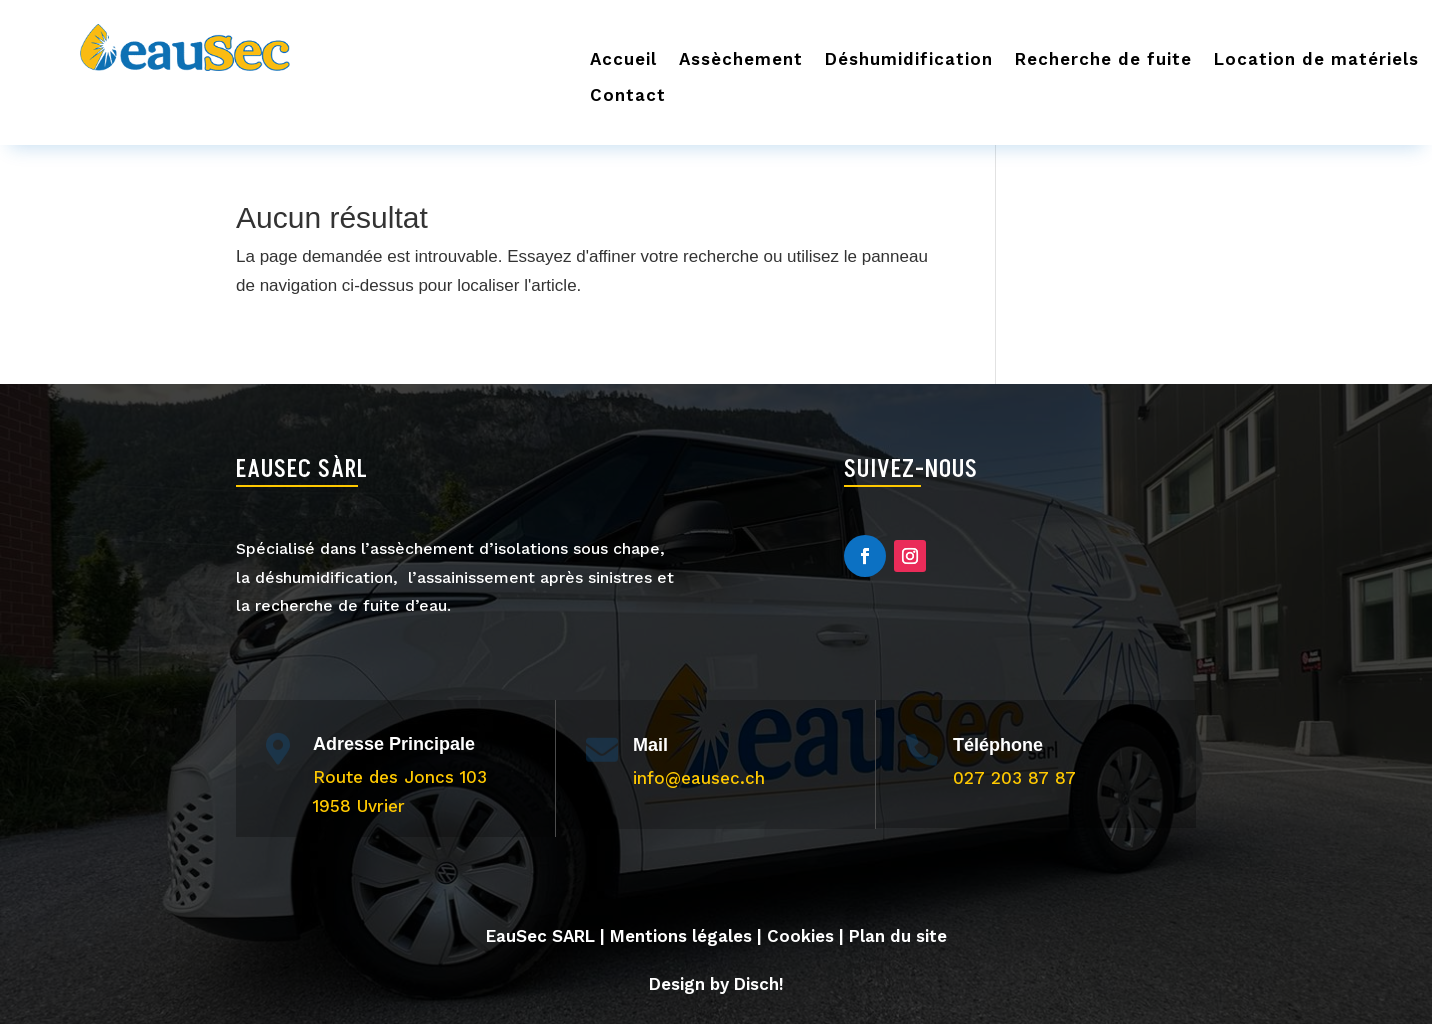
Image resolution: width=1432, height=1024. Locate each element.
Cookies (800, 936)
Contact (628, 95)
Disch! (759, 984)
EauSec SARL (540, 936)
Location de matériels (1316, 59)
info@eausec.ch (699, 778)
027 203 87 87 (1014, 778)
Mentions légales (681, 936)
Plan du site (898, 936)
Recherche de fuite (1103, 59)
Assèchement (741, 59)
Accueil (623, 59)
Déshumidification (909, 59)
